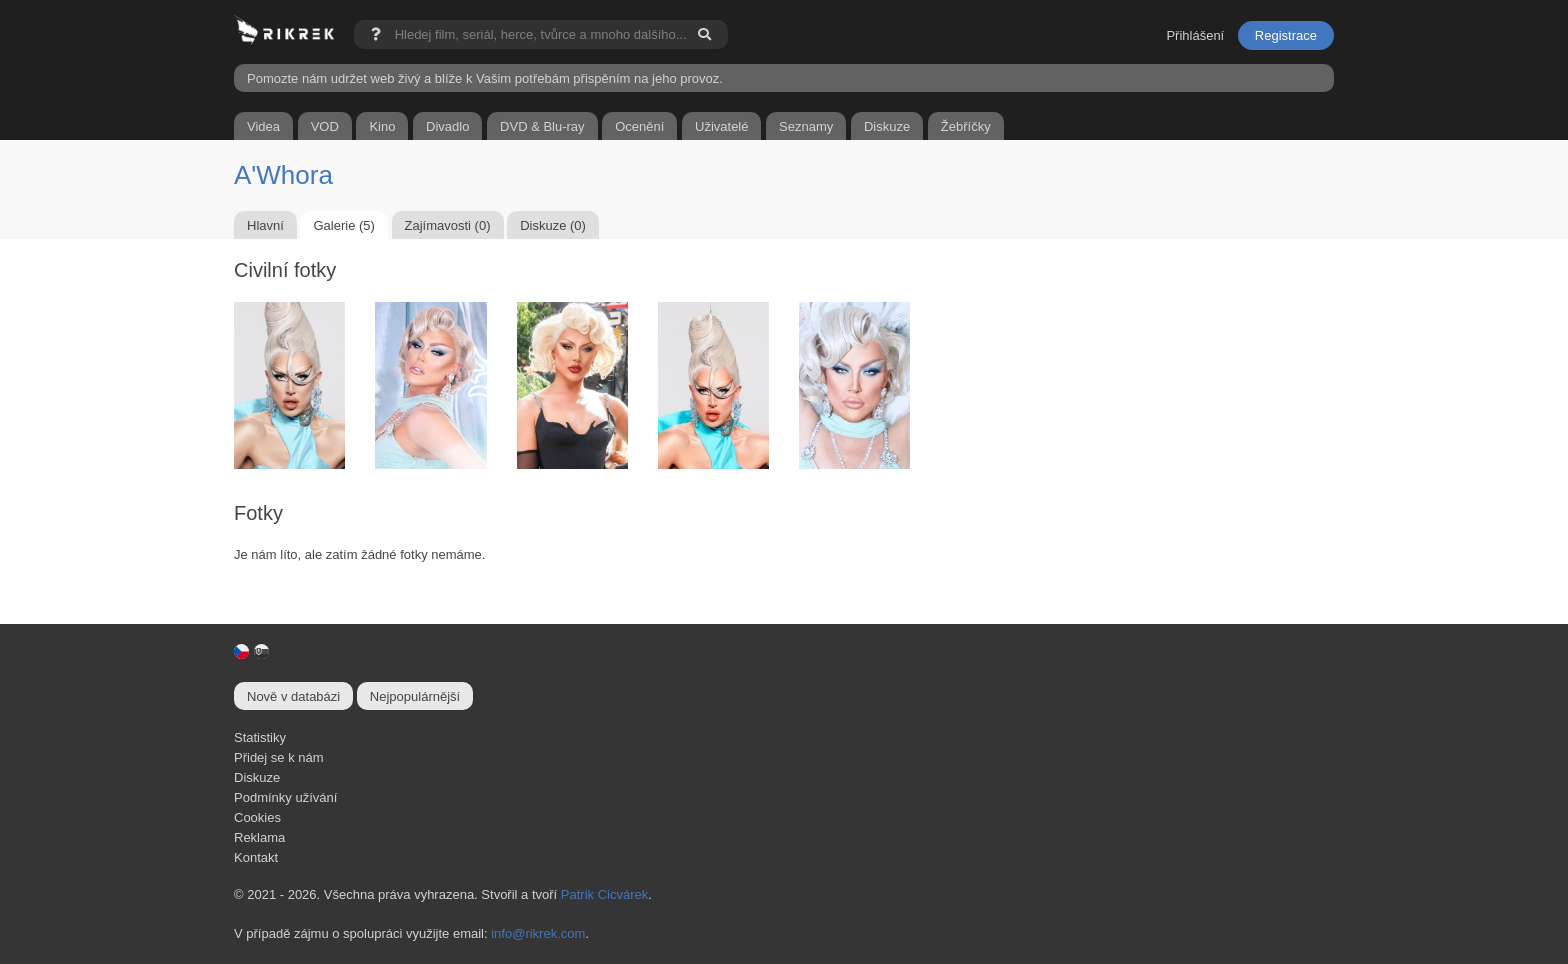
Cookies (257, 817)
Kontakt (256, 857)
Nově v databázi (293, 696)
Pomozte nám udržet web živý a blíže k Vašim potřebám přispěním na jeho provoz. (485, 78)
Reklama (259, 837)
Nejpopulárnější (415, 696)
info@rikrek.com (538, 933)
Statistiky (260, 737)
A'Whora (283, 175)
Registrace (1286, 35)
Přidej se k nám (279, 757)
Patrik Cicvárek (604, 894)
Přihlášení (1195, 35)
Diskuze (257, 777)
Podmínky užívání (285, 797)
